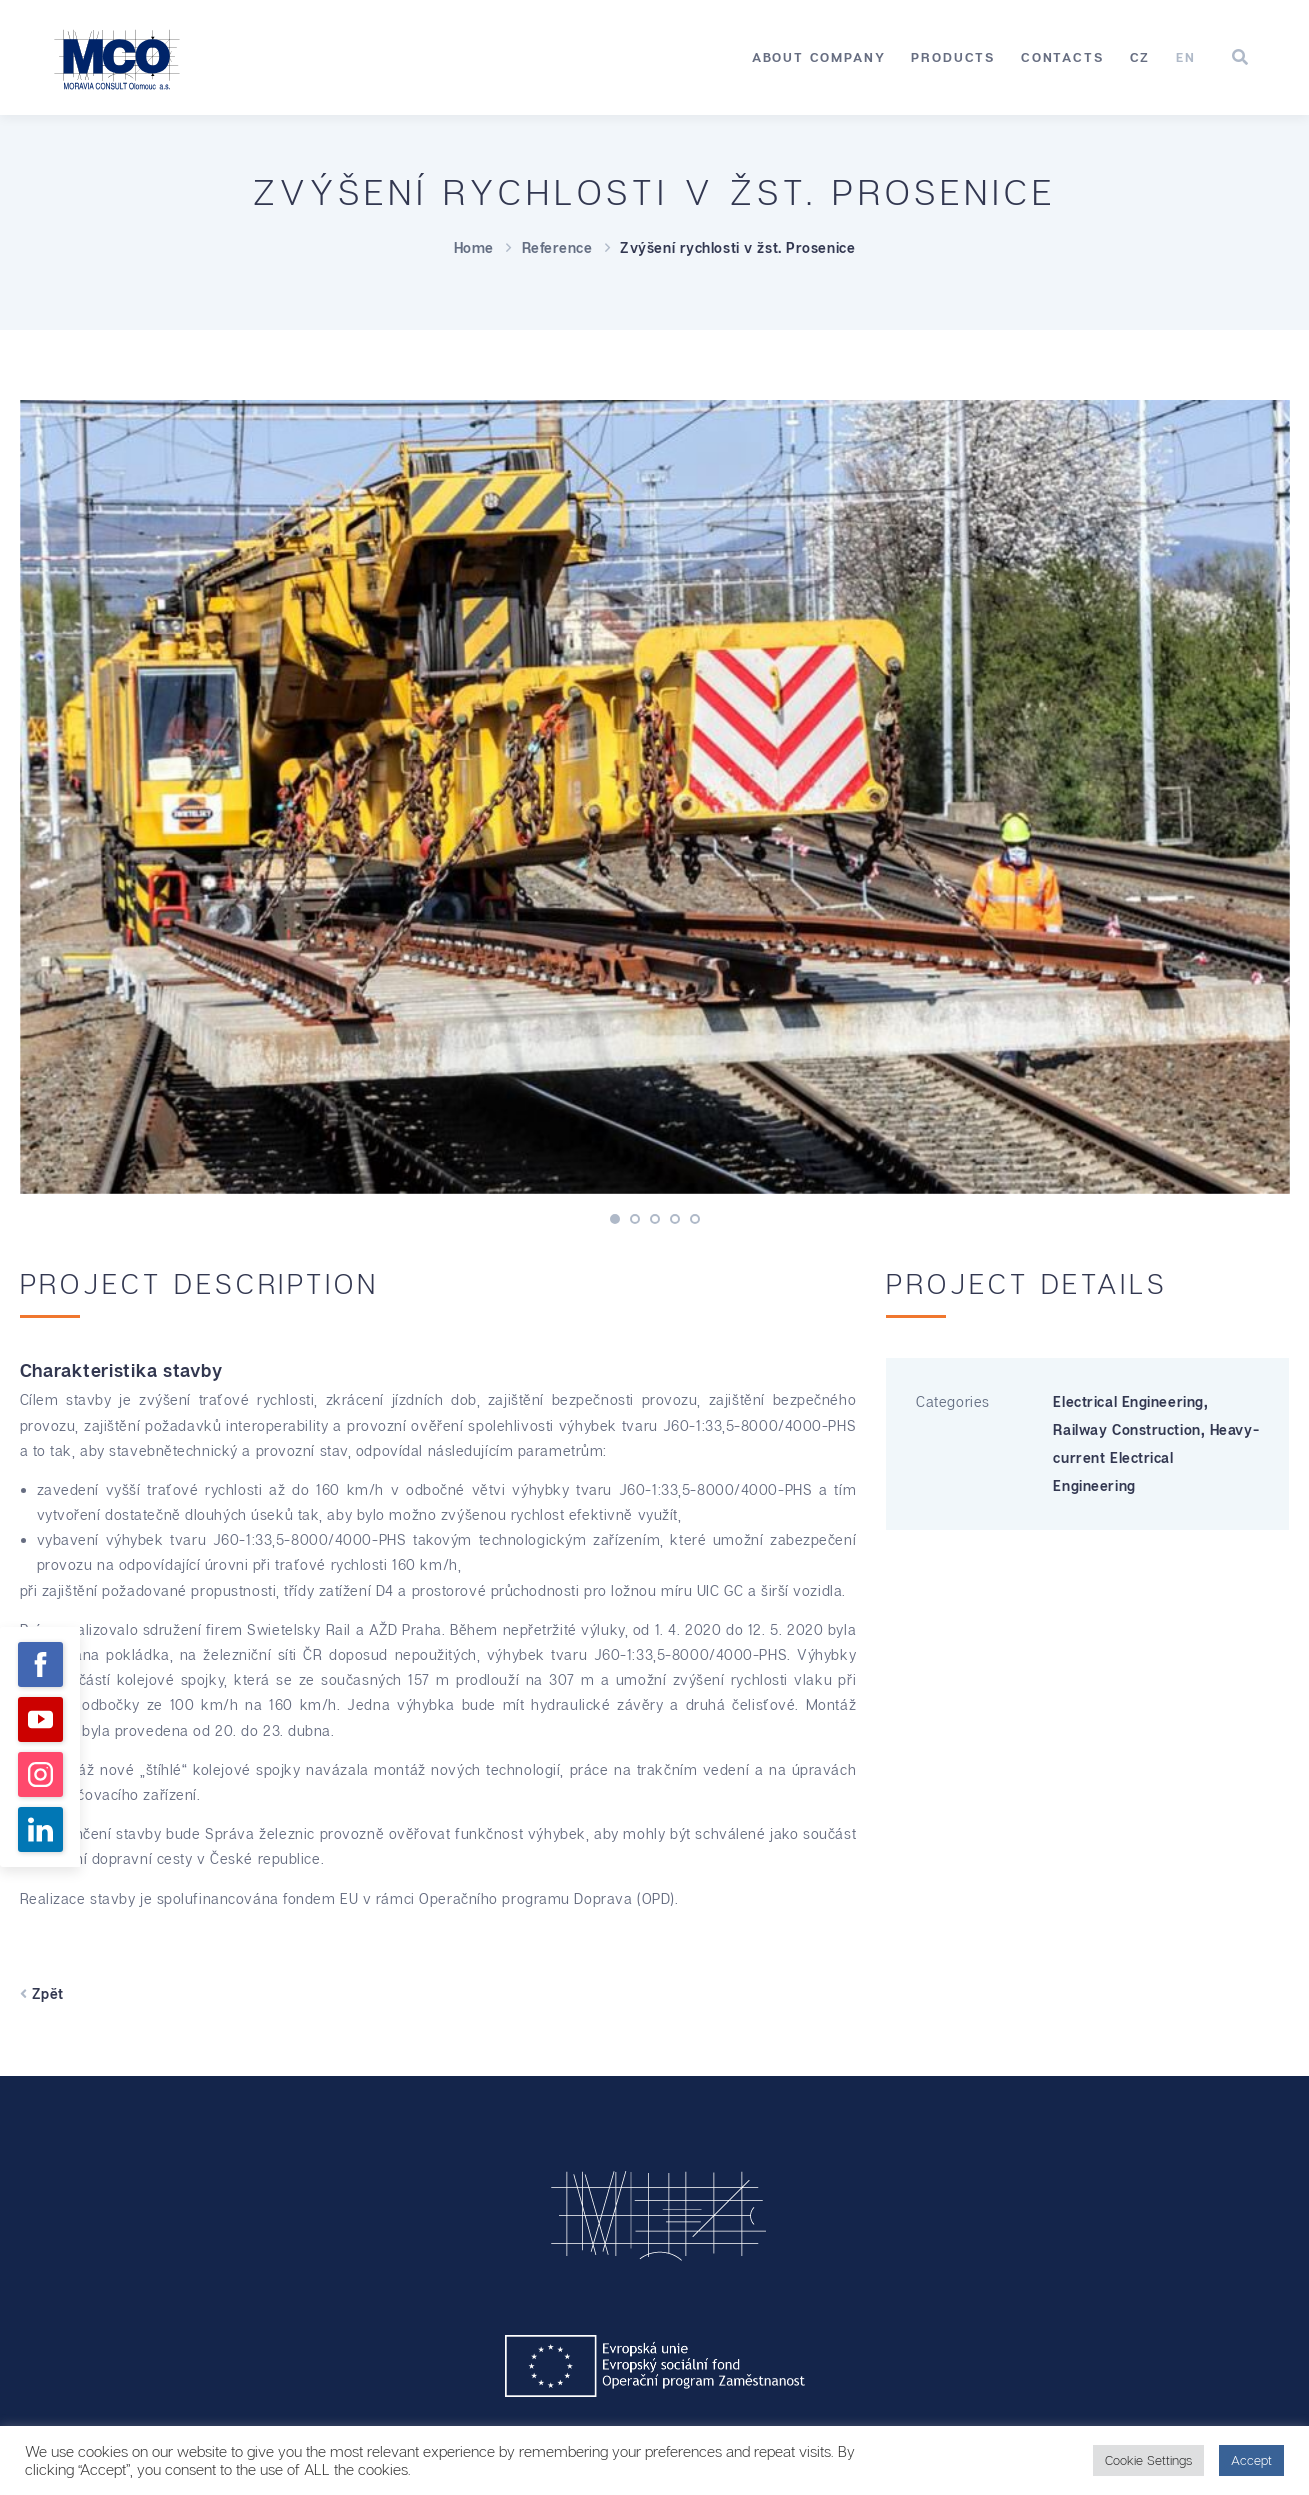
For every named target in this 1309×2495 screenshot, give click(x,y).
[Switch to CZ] (1140, 57)
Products (953, 57)
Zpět (42, 1993)
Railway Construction (1126, 1429)
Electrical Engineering (1128, 1401)
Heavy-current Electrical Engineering (1156, 1457)
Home (474, 247)
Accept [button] (1251, 2460)
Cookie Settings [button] (1148, 2460)
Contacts (1062, 57)
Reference (557, 247)
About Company (819, 57)
